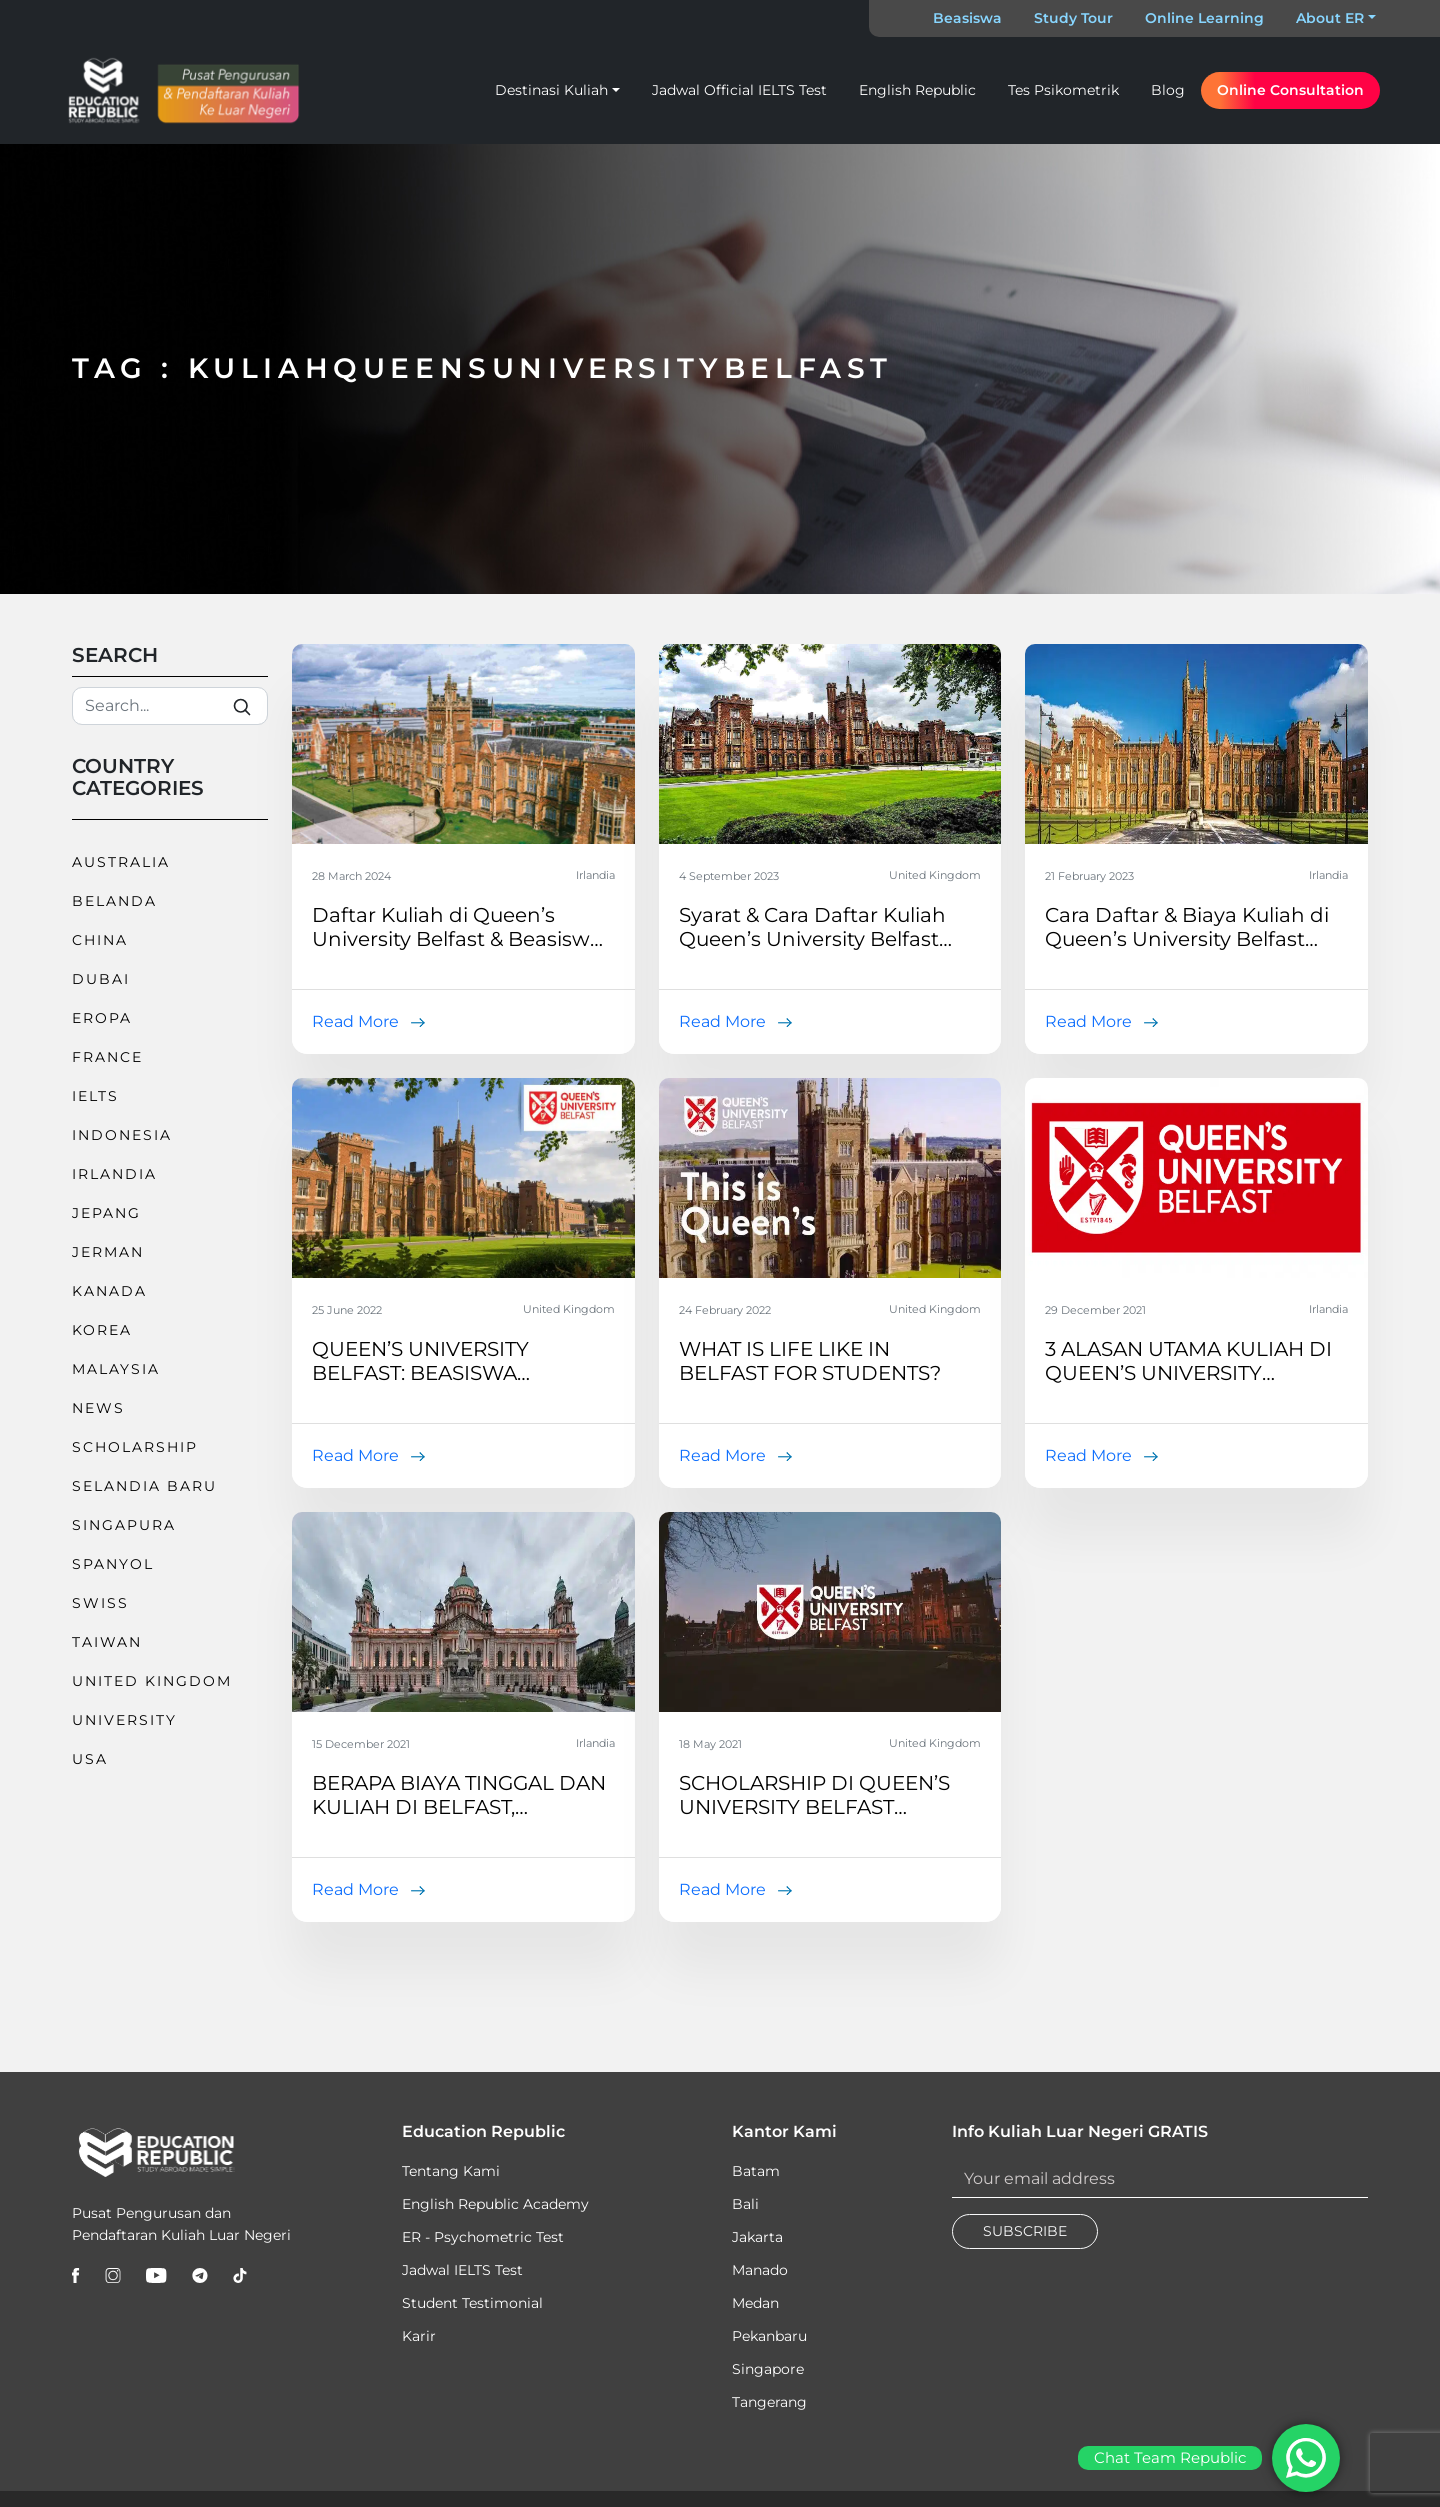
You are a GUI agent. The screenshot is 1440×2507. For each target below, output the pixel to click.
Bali (745, 2204)
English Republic (917, 90)
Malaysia (116, 1369)
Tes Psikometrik (1063, 90)
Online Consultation (1290, 90)
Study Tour (1073, 18)
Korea (102, 1330)
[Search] (170, 706)
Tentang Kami (451, 2171)
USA (90, 1759)
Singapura (124, 1525)
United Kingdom (152, 1681)
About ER (1330, 18)
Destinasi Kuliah (551, 90)
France (107, 1057)
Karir (419, 2336)
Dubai (101, 979)
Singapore (768, 2369)
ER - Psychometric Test (483, 2237)
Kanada (109, 1291)
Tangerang (769, 2402)
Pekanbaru (769, 2336)
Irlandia (114, 1174)
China (100, 940)
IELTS (95, 1096)
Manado (760, 2270)
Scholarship (135, 1447)
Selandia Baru (144, 1486)
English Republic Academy (495, 2204)
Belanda (114, 901)
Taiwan (107, 1642)
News (98, 1408)
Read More (355, 1021)
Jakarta (757, 2237)
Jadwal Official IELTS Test (739, 90)
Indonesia (122, 1135)
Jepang (106, 1213)
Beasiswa (967, 18)
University (124, 1720)
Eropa (102, 1018)
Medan (755, 2303)
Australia (121, 862)
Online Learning (1204, 18)
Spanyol (113, 1564)
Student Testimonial (472, 2303)
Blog (1168, 90)
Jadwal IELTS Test (462, 2270)
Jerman (108, 1252)
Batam (756, 2171)
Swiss (100, 1603)
